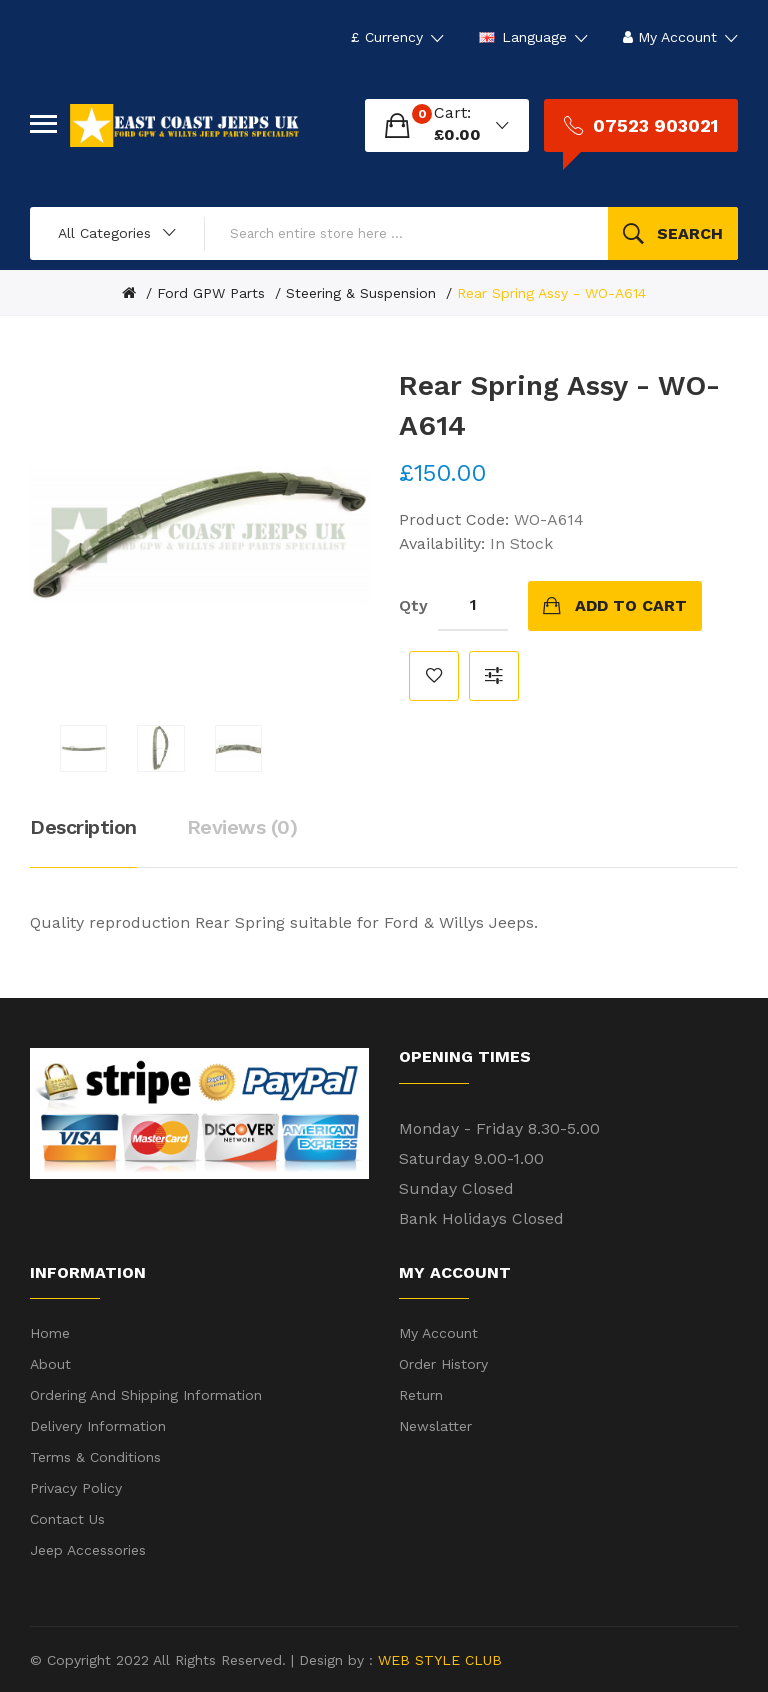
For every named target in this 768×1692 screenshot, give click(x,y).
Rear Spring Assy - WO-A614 (551, 293)
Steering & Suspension (361, 293)
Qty (413, 605)
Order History (443, 1364)
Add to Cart (631, 605)
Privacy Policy (76, 1488)
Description (83, 827)
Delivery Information (98, 1426)
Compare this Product (494, 676)
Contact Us (67, 1519)
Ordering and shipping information (146, 1395)
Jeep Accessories (88, 1550)
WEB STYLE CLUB (437, 1660)
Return (421, 1395)
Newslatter (435, 1426)
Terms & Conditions (95, 1457)
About (50, 1364)
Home (50, 1333)
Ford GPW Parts (211, 293)
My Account (438, 1333)
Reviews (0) (242, 827)
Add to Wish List (434, 676)
